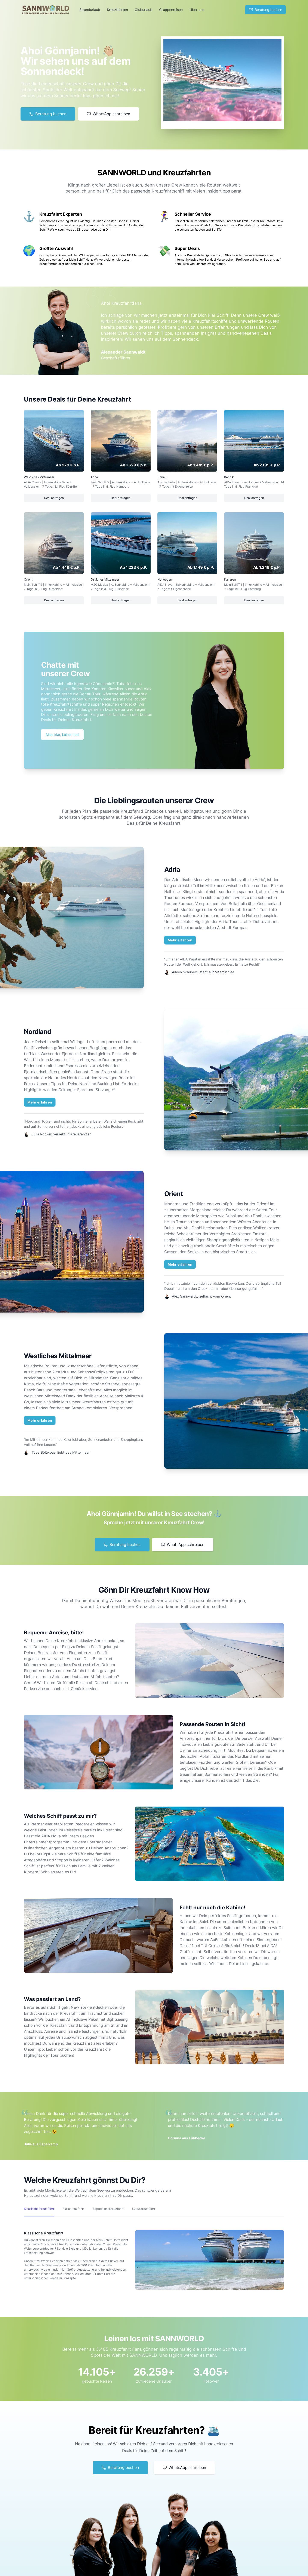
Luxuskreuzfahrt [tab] (143, 2208)
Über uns (197, 9)
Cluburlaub (143, 9)
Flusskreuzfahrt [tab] (73, 2208)
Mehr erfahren (180, 940)
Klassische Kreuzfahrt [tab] (39, 2208)
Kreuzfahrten (117, 9)
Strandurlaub (89, 9)
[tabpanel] (154, 2253)
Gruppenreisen (171, 9)
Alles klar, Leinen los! (62, 734)
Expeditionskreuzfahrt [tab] (108, 2208)
